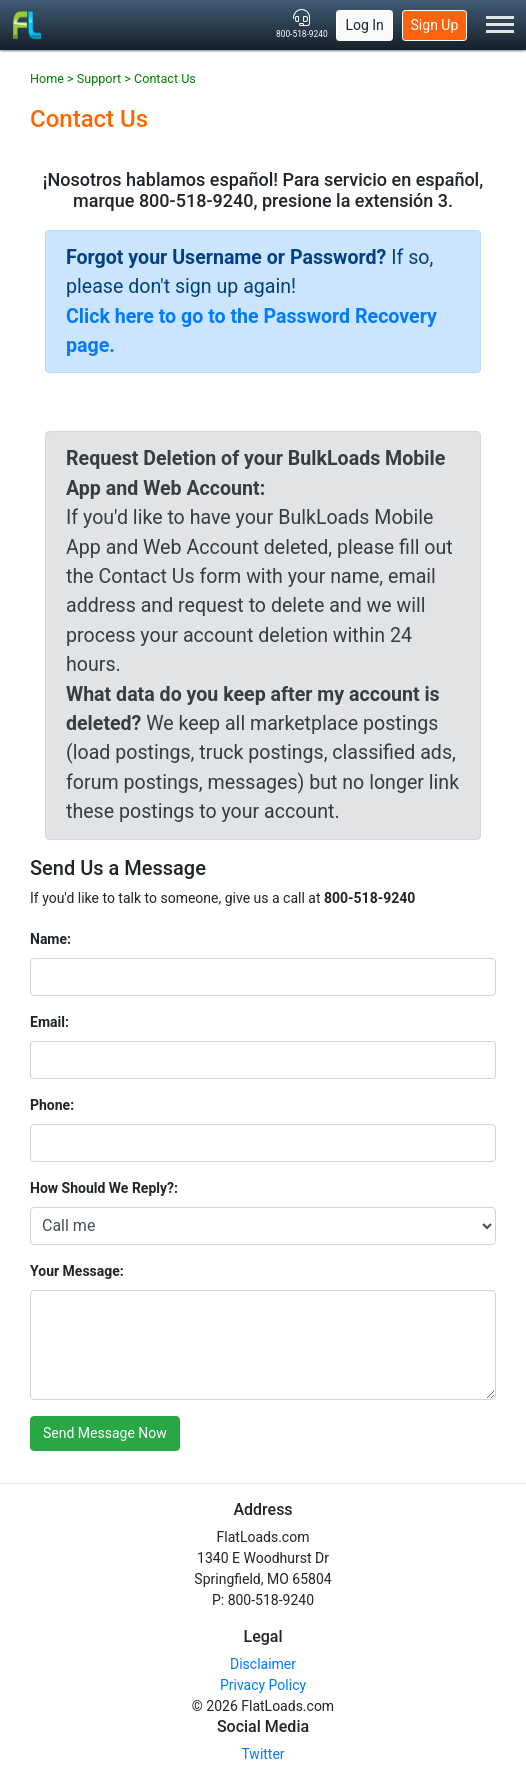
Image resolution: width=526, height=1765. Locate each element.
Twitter (262, 1754)
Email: (49, 1022)
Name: (50, 939)
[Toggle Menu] (500, 25)
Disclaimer (263, 1664)
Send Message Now (105, 1433)
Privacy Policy (263, 1685)
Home (47, 78)
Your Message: (77, 1271)
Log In (364, 25)
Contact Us (165, 78)
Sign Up (435, 25)
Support (99, 78)
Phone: (52, 1105)
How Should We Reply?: (104, 1188)
